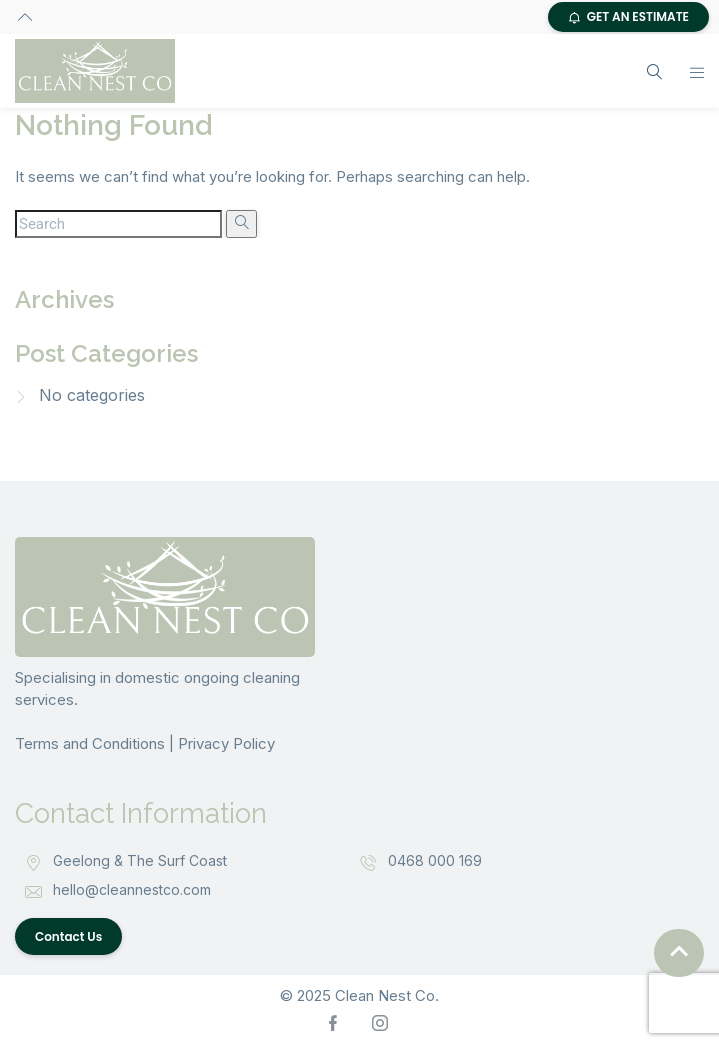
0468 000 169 (435, 860)
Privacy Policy (226, 743)
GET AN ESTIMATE (628, 16)
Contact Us (68, 936)
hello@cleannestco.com (132, 889)
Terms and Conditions (90, 743)
